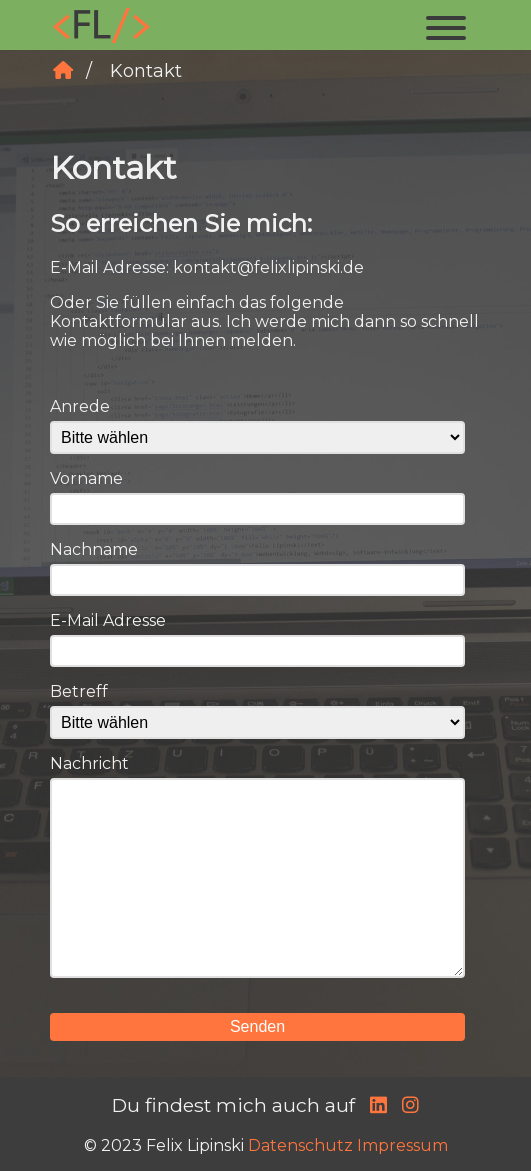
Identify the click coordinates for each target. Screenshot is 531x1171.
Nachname (94, 549)
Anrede (80, 406)
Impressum (402, 1145)
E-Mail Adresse (108, 620)
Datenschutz (300, 1145)
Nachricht (89, 763)
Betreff (79, 691)
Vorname (86, 478)
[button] (446, 25)
